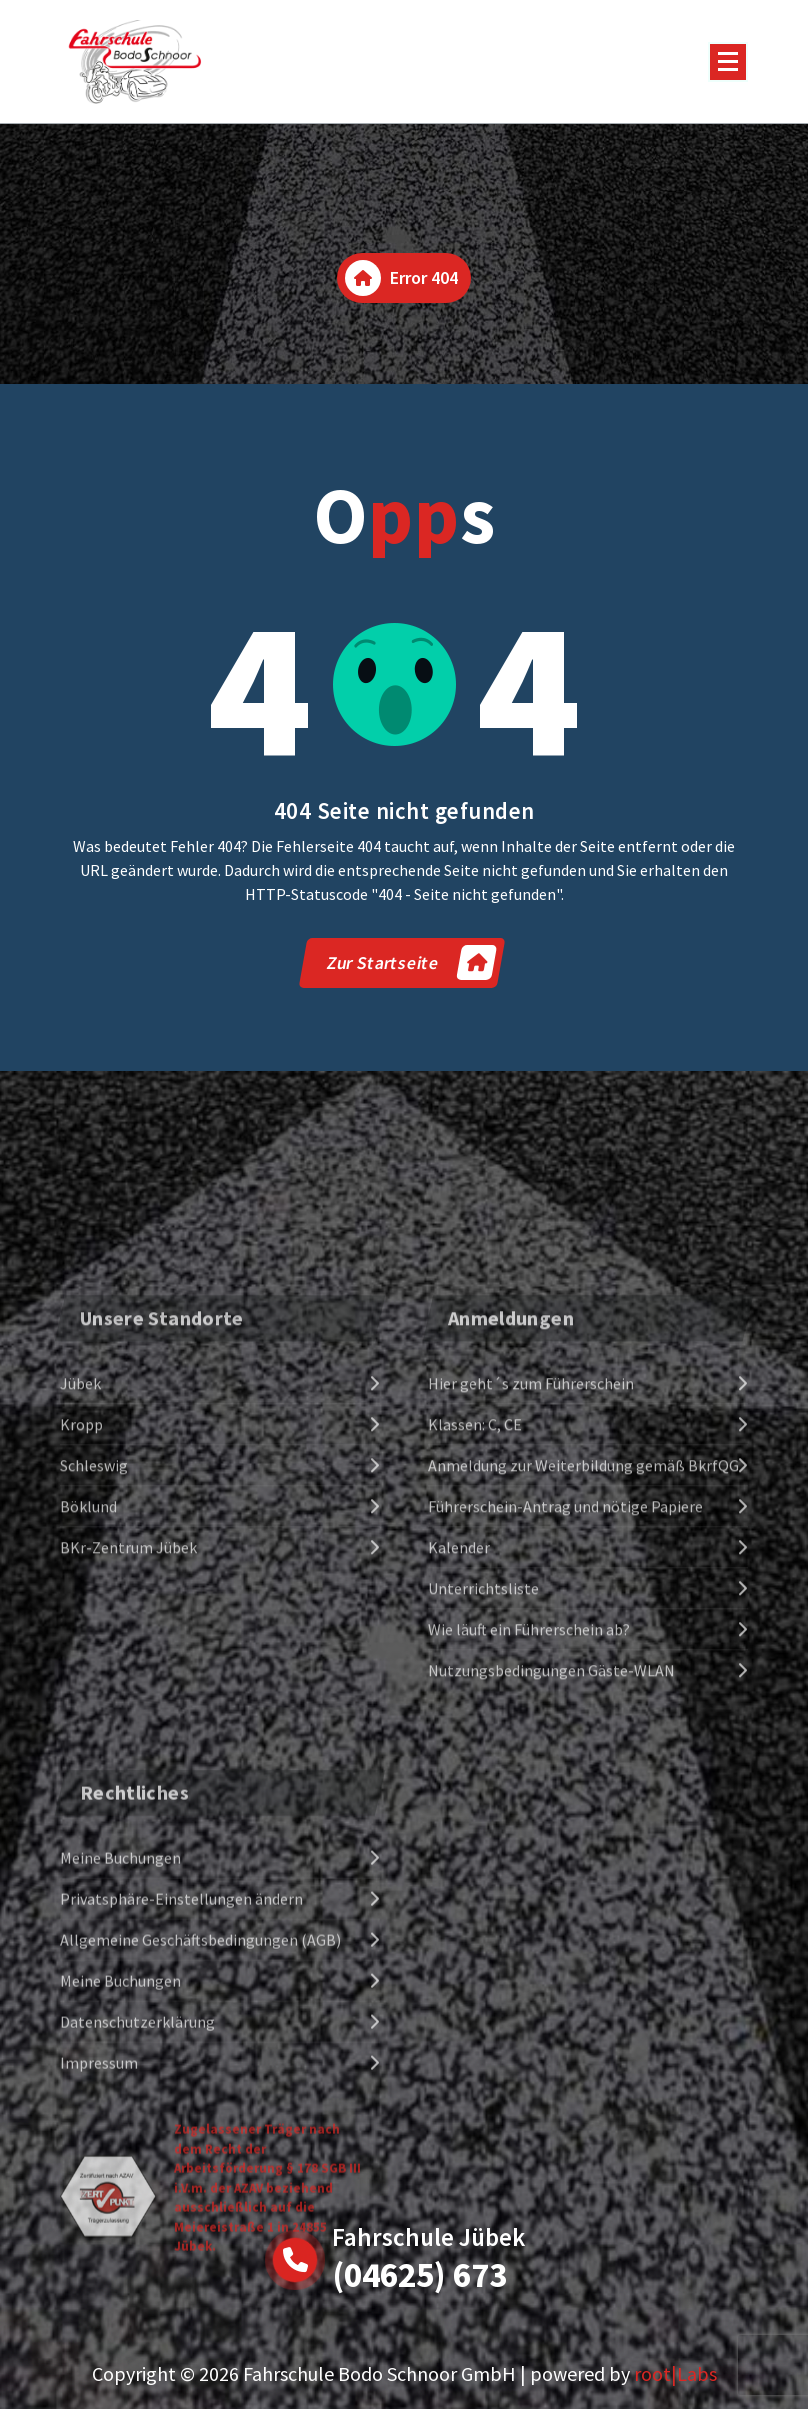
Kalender (459, 1807)
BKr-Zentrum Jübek (128, 1807)
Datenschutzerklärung (137, 2352)
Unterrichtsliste (483, 1848)
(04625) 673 (419, 2275)
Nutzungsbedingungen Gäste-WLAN (551, 1930)
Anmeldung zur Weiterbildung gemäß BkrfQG (583, 1725)
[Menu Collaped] (728, 62)
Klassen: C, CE (475, 1684)
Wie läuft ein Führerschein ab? (529, 1889)
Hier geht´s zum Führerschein (531, 1643)
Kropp (81, 1684)
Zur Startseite (411, 962)
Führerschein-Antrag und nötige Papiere (565, 1766)
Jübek (80, 1643)
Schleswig (94, 1725)
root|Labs (675, 2373)
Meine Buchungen (120, 2188)
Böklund (88, 1766)
